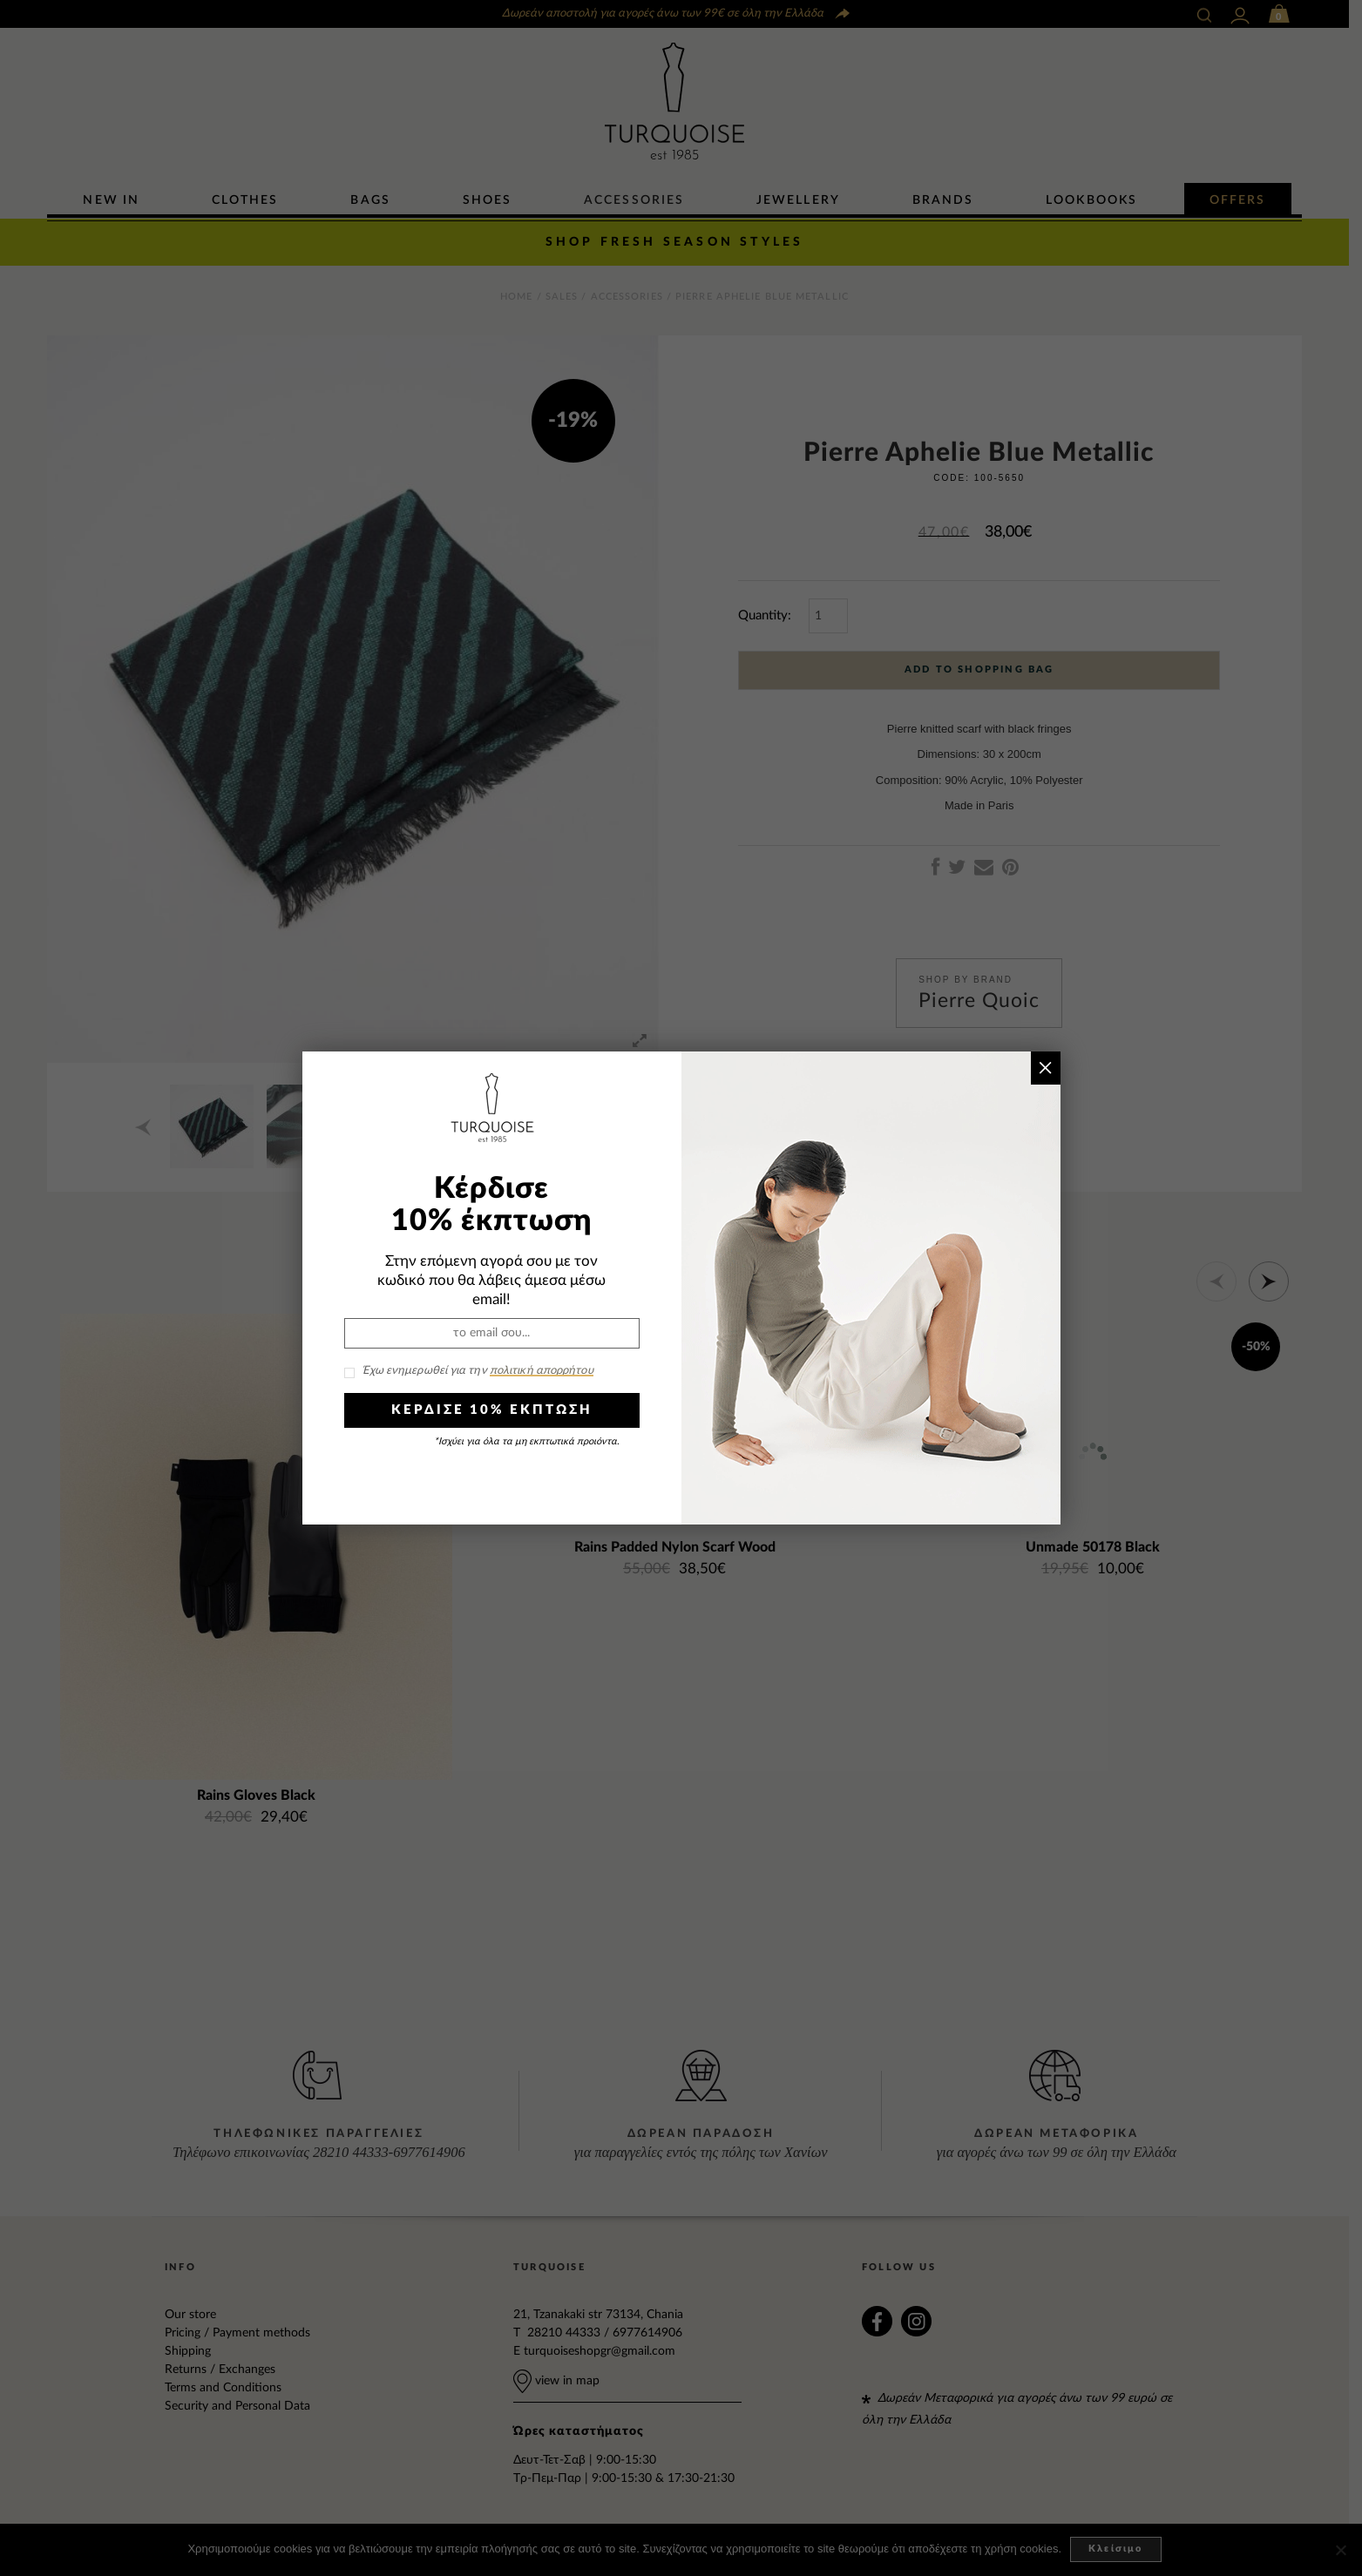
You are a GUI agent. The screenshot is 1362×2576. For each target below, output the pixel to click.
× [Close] (1045, 1067)
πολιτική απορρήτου (541, 1370)
